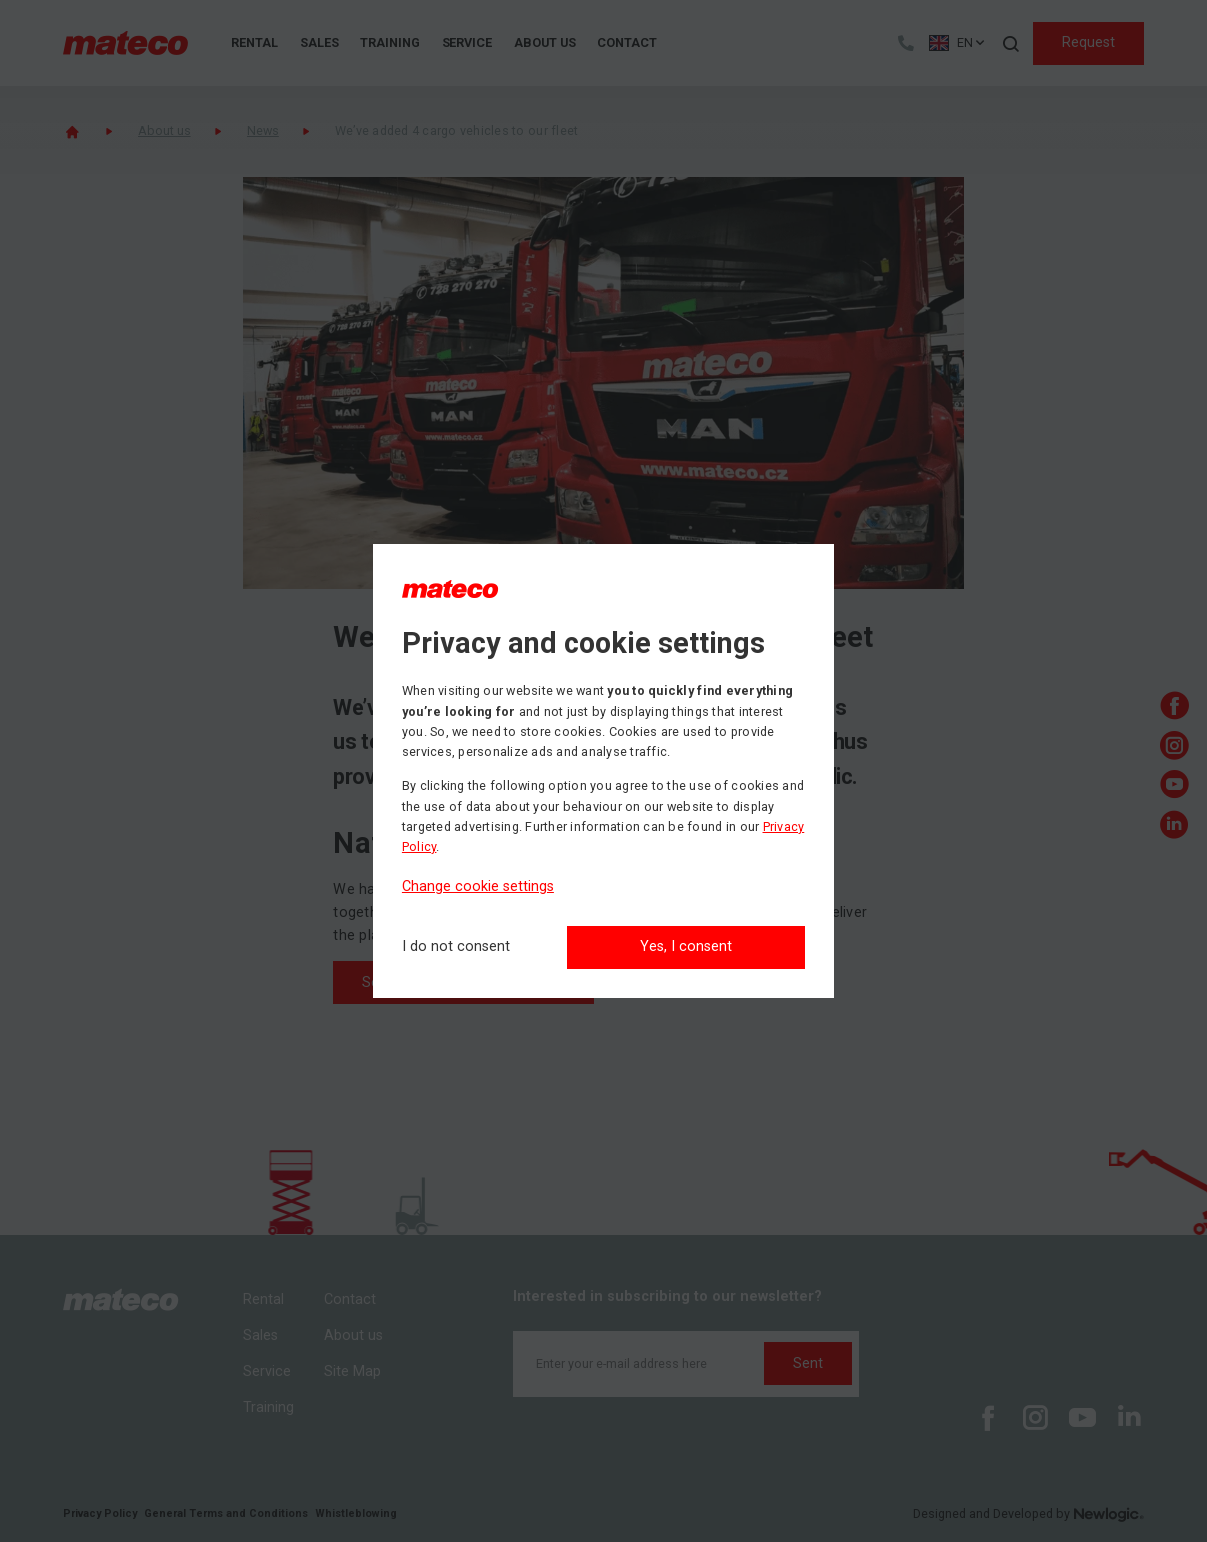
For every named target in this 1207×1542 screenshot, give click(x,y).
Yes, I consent (686, 946)
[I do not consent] (456, 947)
